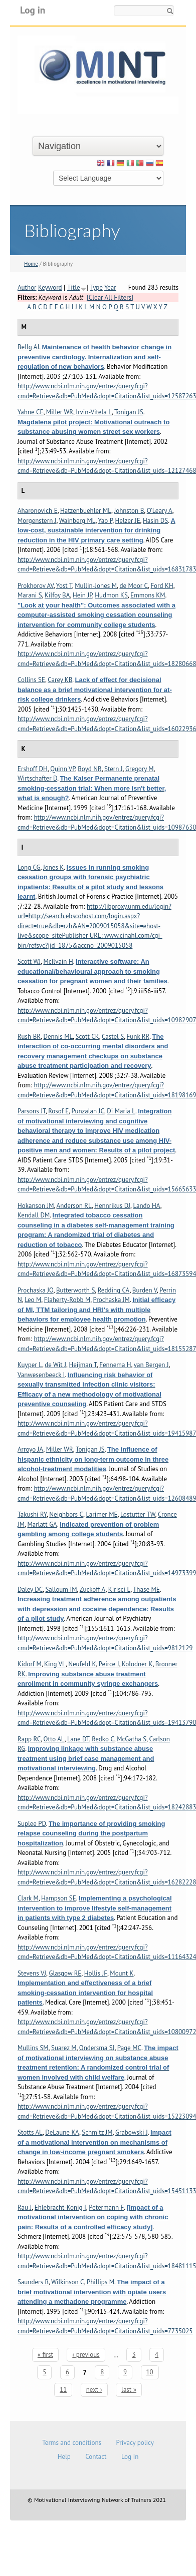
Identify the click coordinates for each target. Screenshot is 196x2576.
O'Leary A (159, 510)
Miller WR (59, 412)
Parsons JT (32, 1111)
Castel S (113, 1036)
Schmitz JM (97, 2132)
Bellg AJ (28, 347)
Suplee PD (32, 1823)
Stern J (113, 769)
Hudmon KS (111, 595)
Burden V (144, 1290)
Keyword (50, 287)
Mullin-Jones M (96, 585)
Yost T (64, 585)
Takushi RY (32, 1514)
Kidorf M (30, 1664)
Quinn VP (62, 769)
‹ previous (85, 2354)
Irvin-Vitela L (94, 412)
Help (64, 2456)
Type (96, 287)
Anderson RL (74, 1205)
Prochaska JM (111, 1300)
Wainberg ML (77, 520)
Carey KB (60, 680)
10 (149, 2372)
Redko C (103, 1739)
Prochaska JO (36, 1290)
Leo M (33, 1300)
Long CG (29, 867)
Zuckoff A (93, 1589)
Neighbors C (66, 1514)
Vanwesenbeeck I (41, 1375)
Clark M (28, 1898)
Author (27, 287)
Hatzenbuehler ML (85, 510)
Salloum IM (61, 1589)
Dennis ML (58, 1036)
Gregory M (139, 769)
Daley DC (30, 1589)
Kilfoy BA (57, 595)
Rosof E (58, 1111)
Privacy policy (134, 2442)
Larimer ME (101, 1514)
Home (31, 263)
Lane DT (78, 1739)
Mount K (121, 1973)
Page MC (129, 2048)
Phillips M (100, 2282)
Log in (32, 10)
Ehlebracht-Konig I (60, 2207)
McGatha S (131, 1739)
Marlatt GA (42, 1524)
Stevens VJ (32, 1973)
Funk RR (138, 1036)
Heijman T (82, 1365)
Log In (129, 2456)
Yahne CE (30, 412)
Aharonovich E (38, 510)
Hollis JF (95, 1973)
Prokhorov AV (36, 585)
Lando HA (146, 1205)
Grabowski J (131, 2132)
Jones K (53, 867)
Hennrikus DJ (112, 1205)
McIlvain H (58, 961)
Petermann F (106, 2207)
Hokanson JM (36, 1205)
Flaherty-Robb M (67, 1300)
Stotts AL (30, 2132)
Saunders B (33, 2282)
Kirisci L (119, 1589)
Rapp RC (29, 1739)
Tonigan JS (128, 412)
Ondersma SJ (97, 2048)
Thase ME (146, 1589)
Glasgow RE (65, 1973)
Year (110, 287)
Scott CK (87, 1036)
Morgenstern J (37, 520)
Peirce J (109, 1664)
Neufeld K (82, 1664)
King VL (55, 1664)
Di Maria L (121, 1111)
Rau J (25, 2207)
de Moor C (133, 585)
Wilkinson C (67, 2282)
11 (63, 2389)
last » (128, 2389)
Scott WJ (29, 961)
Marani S (30, 595)
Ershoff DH (33, 769)
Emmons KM (147, 595)
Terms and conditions (71, 2442)
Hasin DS (155, 520)
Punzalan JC (88, 1111)
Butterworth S (75, 1290)
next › (94, 2389)
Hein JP (82, 595)
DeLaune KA (62, 2132)
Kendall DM (34, 1215)
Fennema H (115, 1365)
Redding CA (114, 1290)
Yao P (105, 520)
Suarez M (63, 2048)
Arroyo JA (30, 1449)
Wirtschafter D (37, 778)
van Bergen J (151, 1365)
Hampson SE (58, 1898)
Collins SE (31, 680)
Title (73, 287)
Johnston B (129, 510)
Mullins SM (33, 2048)
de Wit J (55, 1365)
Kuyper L (30, 1365)
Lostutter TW (137, 1514)
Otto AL (54, 1739)
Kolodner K (137, 1664)
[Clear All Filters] (110, 297)
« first (45, 2354)
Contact (95, 2456)
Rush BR (29, 1036)
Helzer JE (127, 520)
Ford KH (161, 585)
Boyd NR (89, 769)
